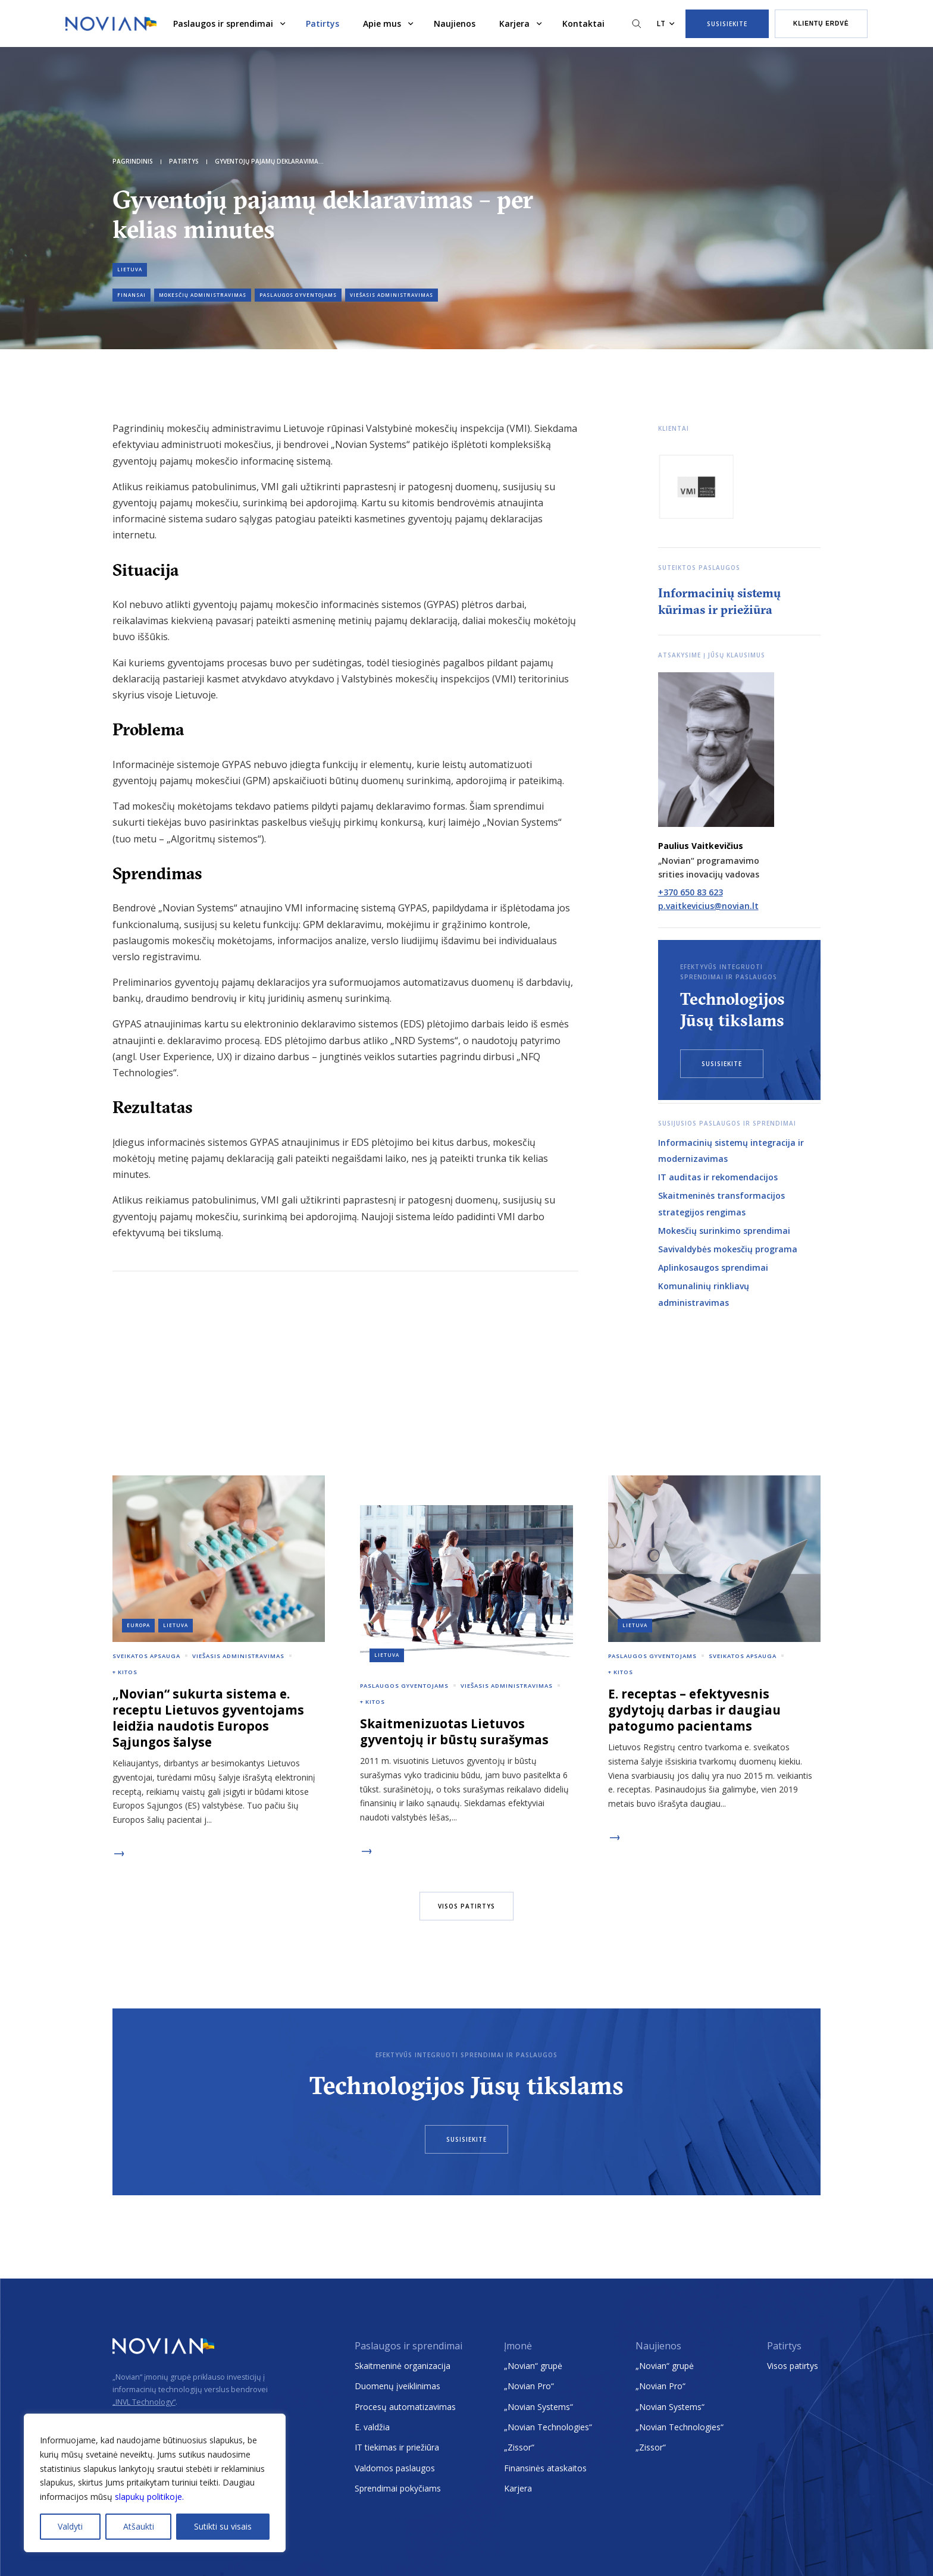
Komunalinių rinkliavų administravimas (703, 1294)
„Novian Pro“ (529, 2386)
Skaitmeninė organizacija (402, 2365)
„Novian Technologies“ (548, 2427)
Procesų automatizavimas (405, 2406)
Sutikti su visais (223, 2526)
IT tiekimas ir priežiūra (397, 2447)
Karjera (514, 23)
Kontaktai (583, 23)
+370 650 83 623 (690, 892)
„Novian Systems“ (538, 2406)
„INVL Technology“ (144, 2402)
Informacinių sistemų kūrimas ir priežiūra (719, 600)
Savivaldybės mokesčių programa (727, 1249)
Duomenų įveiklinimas (397, 2386)
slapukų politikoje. (149, 2496)
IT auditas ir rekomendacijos (718, 1177)
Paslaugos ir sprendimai (223, 23)
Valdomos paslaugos (395, 2468)
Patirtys (322, 23)
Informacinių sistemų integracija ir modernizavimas (731, 1150)
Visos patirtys (792, 2365)
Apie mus (382, 23)
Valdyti (70, 2526)
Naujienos (454, 23)
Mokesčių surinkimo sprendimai (724, 1230)
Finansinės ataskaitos (545, 2468)
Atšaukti (138, 2526)
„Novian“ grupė (533, 2365)
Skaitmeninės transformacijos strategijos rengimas (721, 1203)
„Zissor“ (519, 2447)
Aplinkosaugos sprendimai (713, 1267)
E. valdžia (372, 2427)
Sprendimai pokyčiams (398, 2488)
